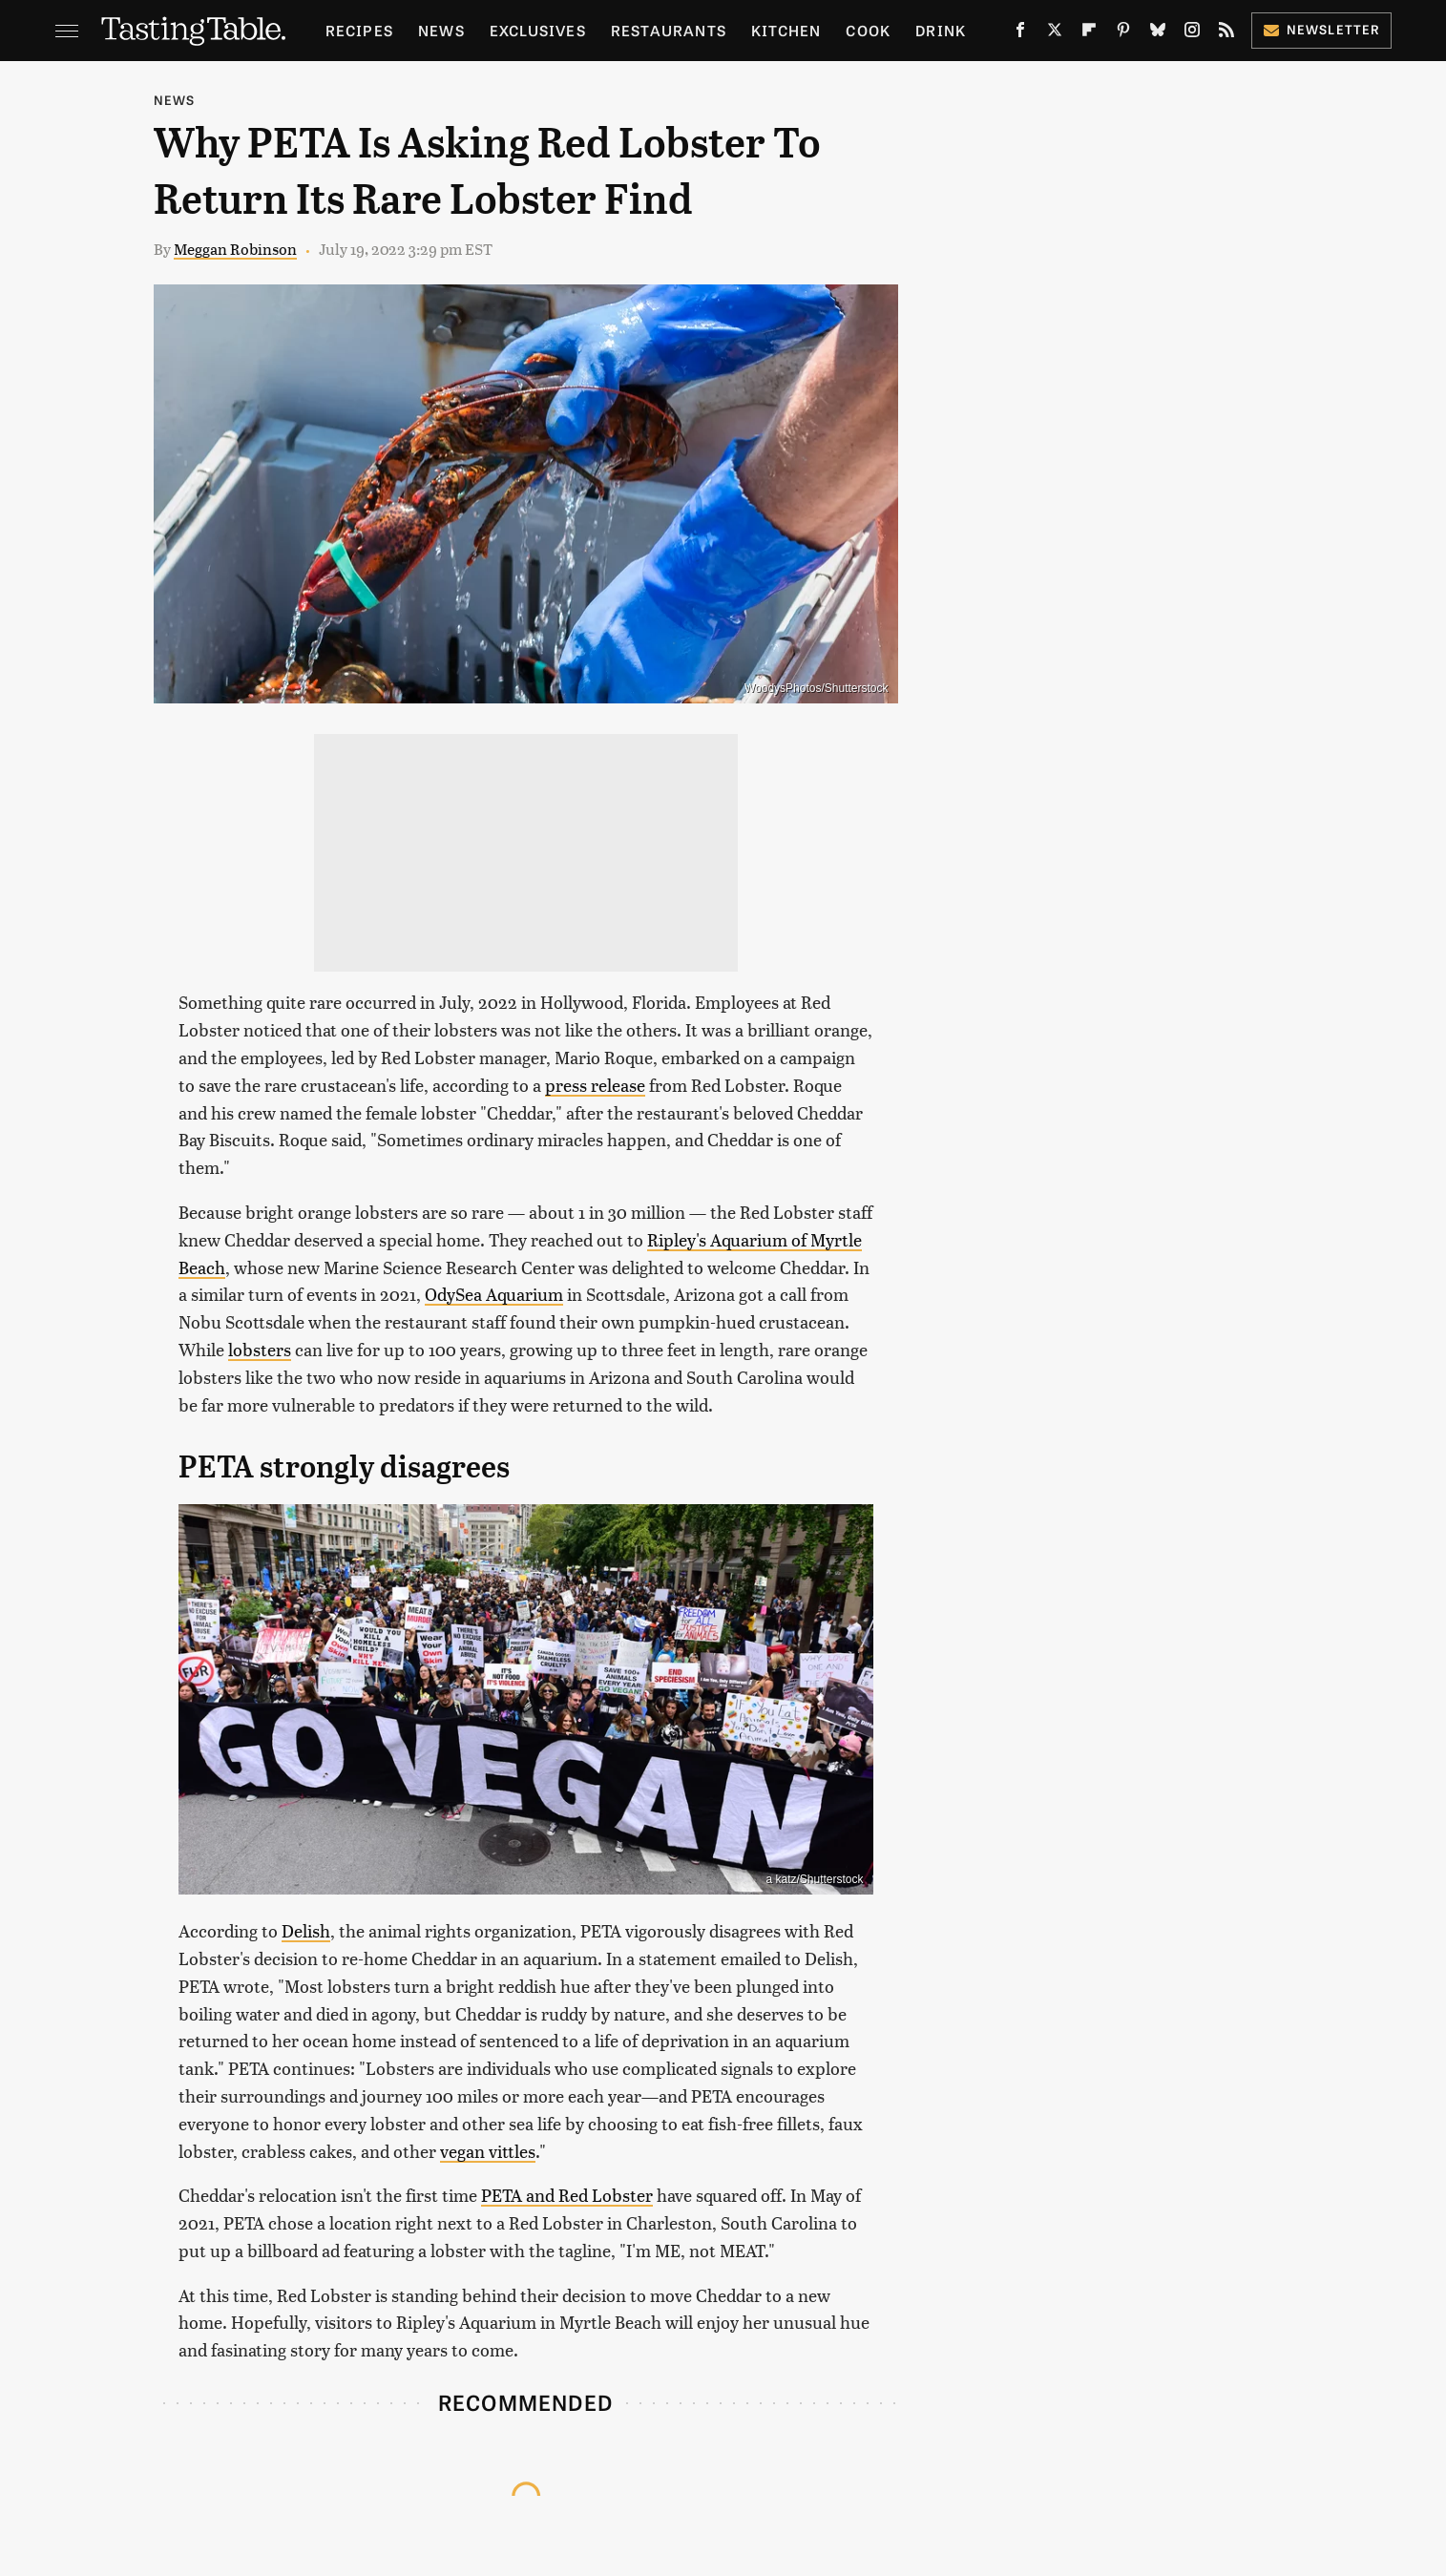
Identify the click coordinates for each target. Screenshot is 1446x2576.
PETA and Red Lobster (567, 2195)
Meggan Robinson (235, 249)
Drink (940, 30)
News (441, 30)
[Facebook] (1020, 33)
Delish (306, 1930)
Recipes (359, 30)
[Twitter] (1054, 33)
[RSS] (1226, 33)
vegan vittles (487, 2151)
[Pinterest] (1123, 33)
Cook (868, 30)
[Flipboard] (1089, 33)
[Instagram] (1192, 33)
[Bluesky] (1157, 33)
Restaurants (668, 30)
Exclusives (538, 30)
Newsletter (1321, 29)
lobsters (259, 1349)
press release (595, 1085)
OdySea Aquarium (494, 1294)
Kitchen (786, 30)
